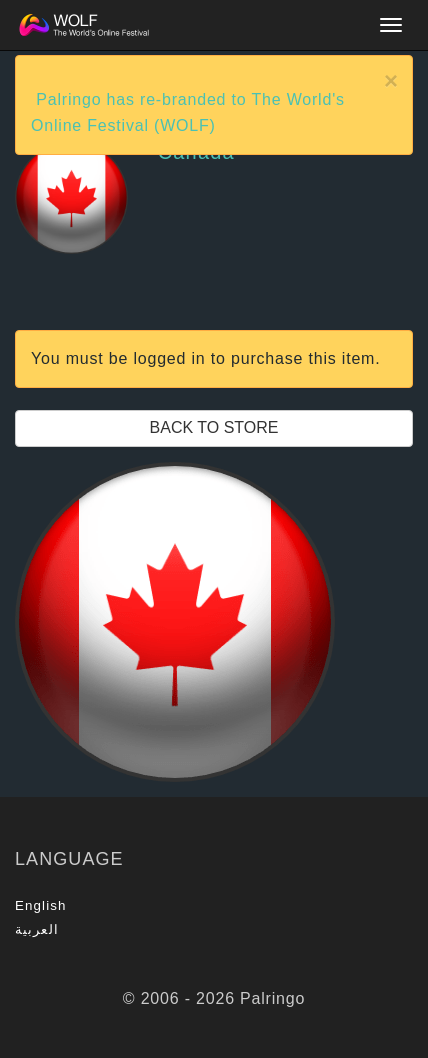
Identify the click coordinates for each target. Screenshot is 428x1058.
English (41, 905)
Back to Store (214, 427)
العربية (37, 929)
